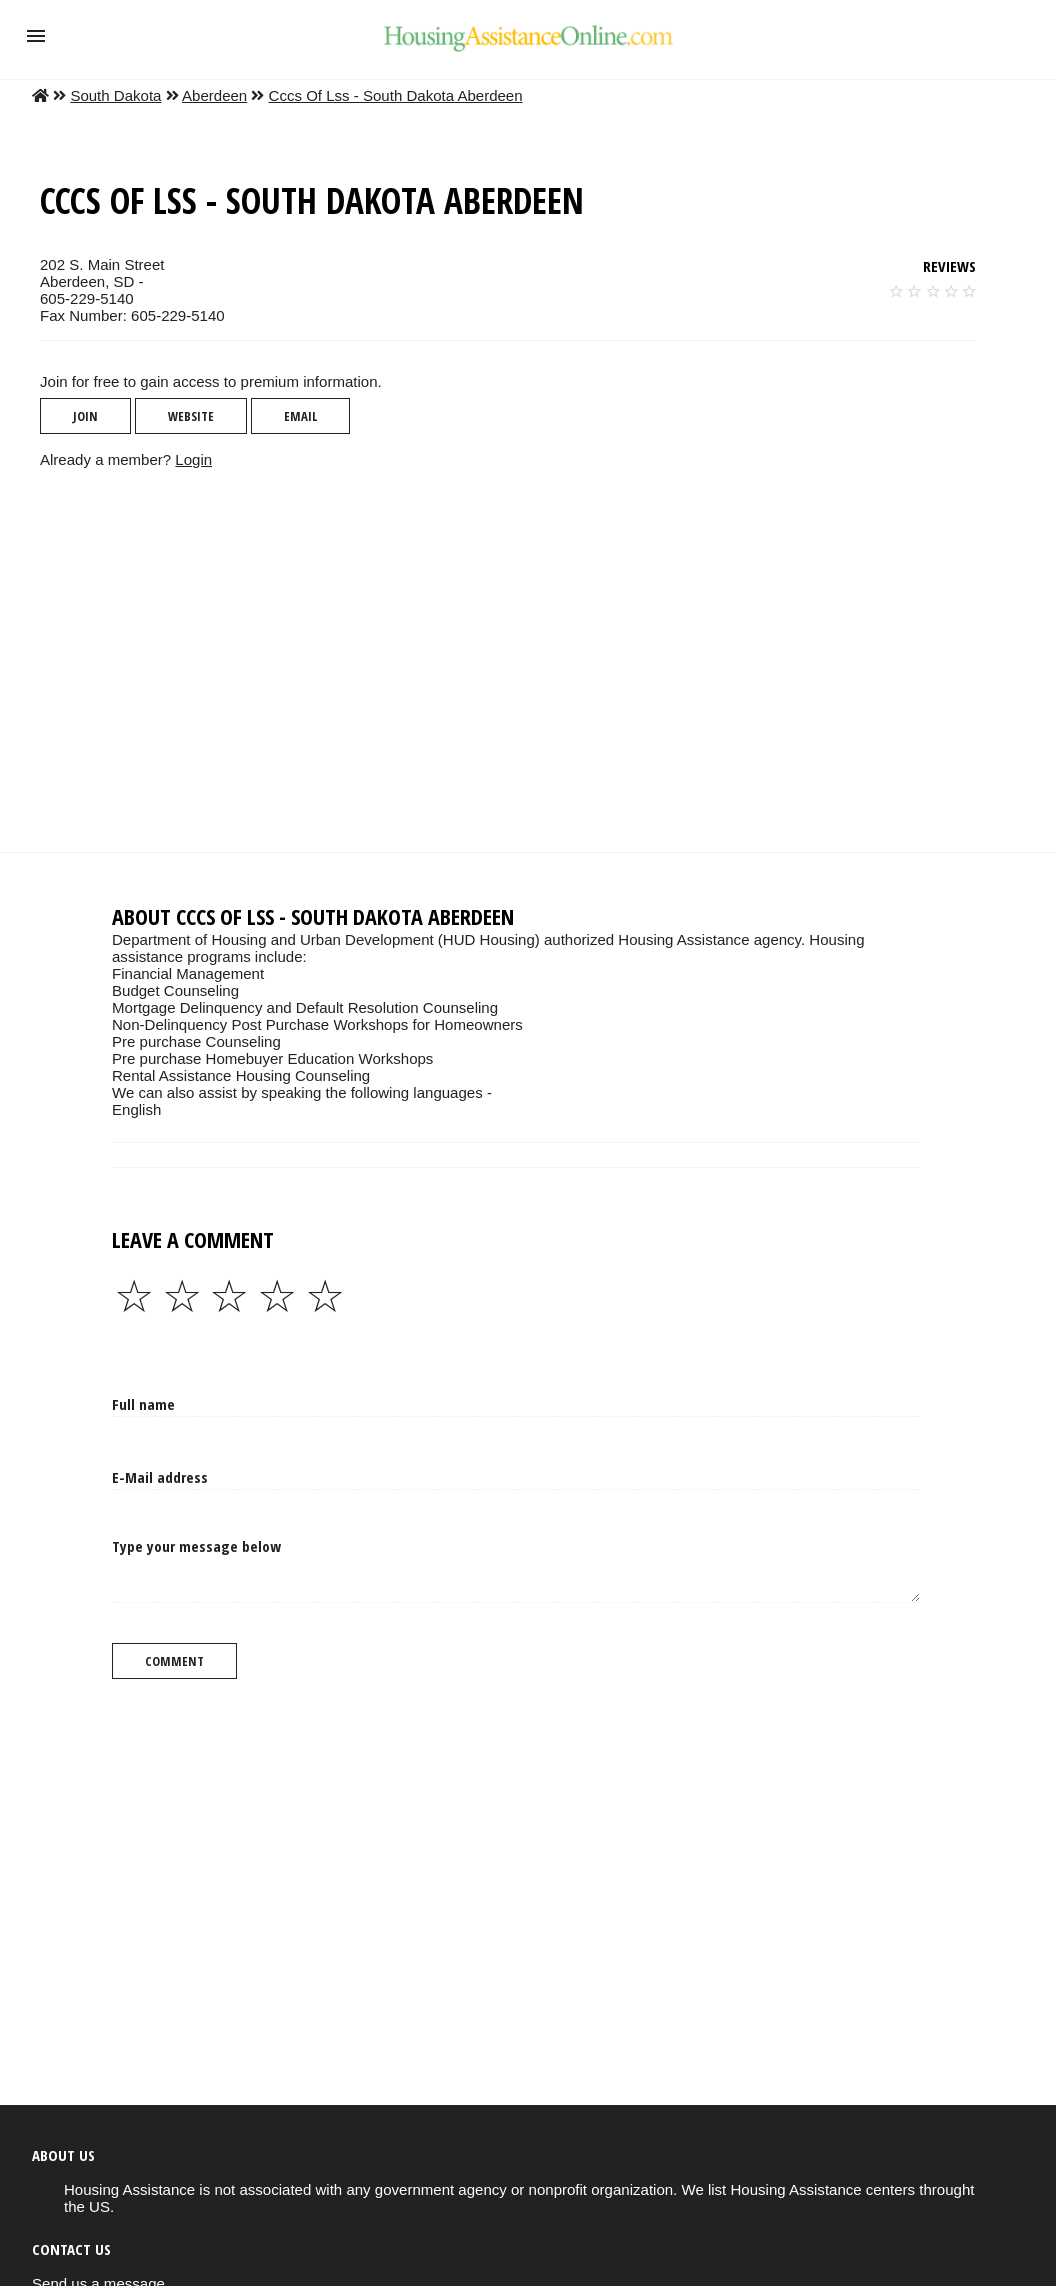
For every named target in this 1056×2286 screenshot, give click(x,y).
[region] (512, 660)
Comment (174, 1661)
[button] (36, 36)
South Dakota (115, 95)
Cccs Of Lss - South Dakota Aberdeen (396, 95)
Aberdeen (214, 95)
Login (193, 459)
